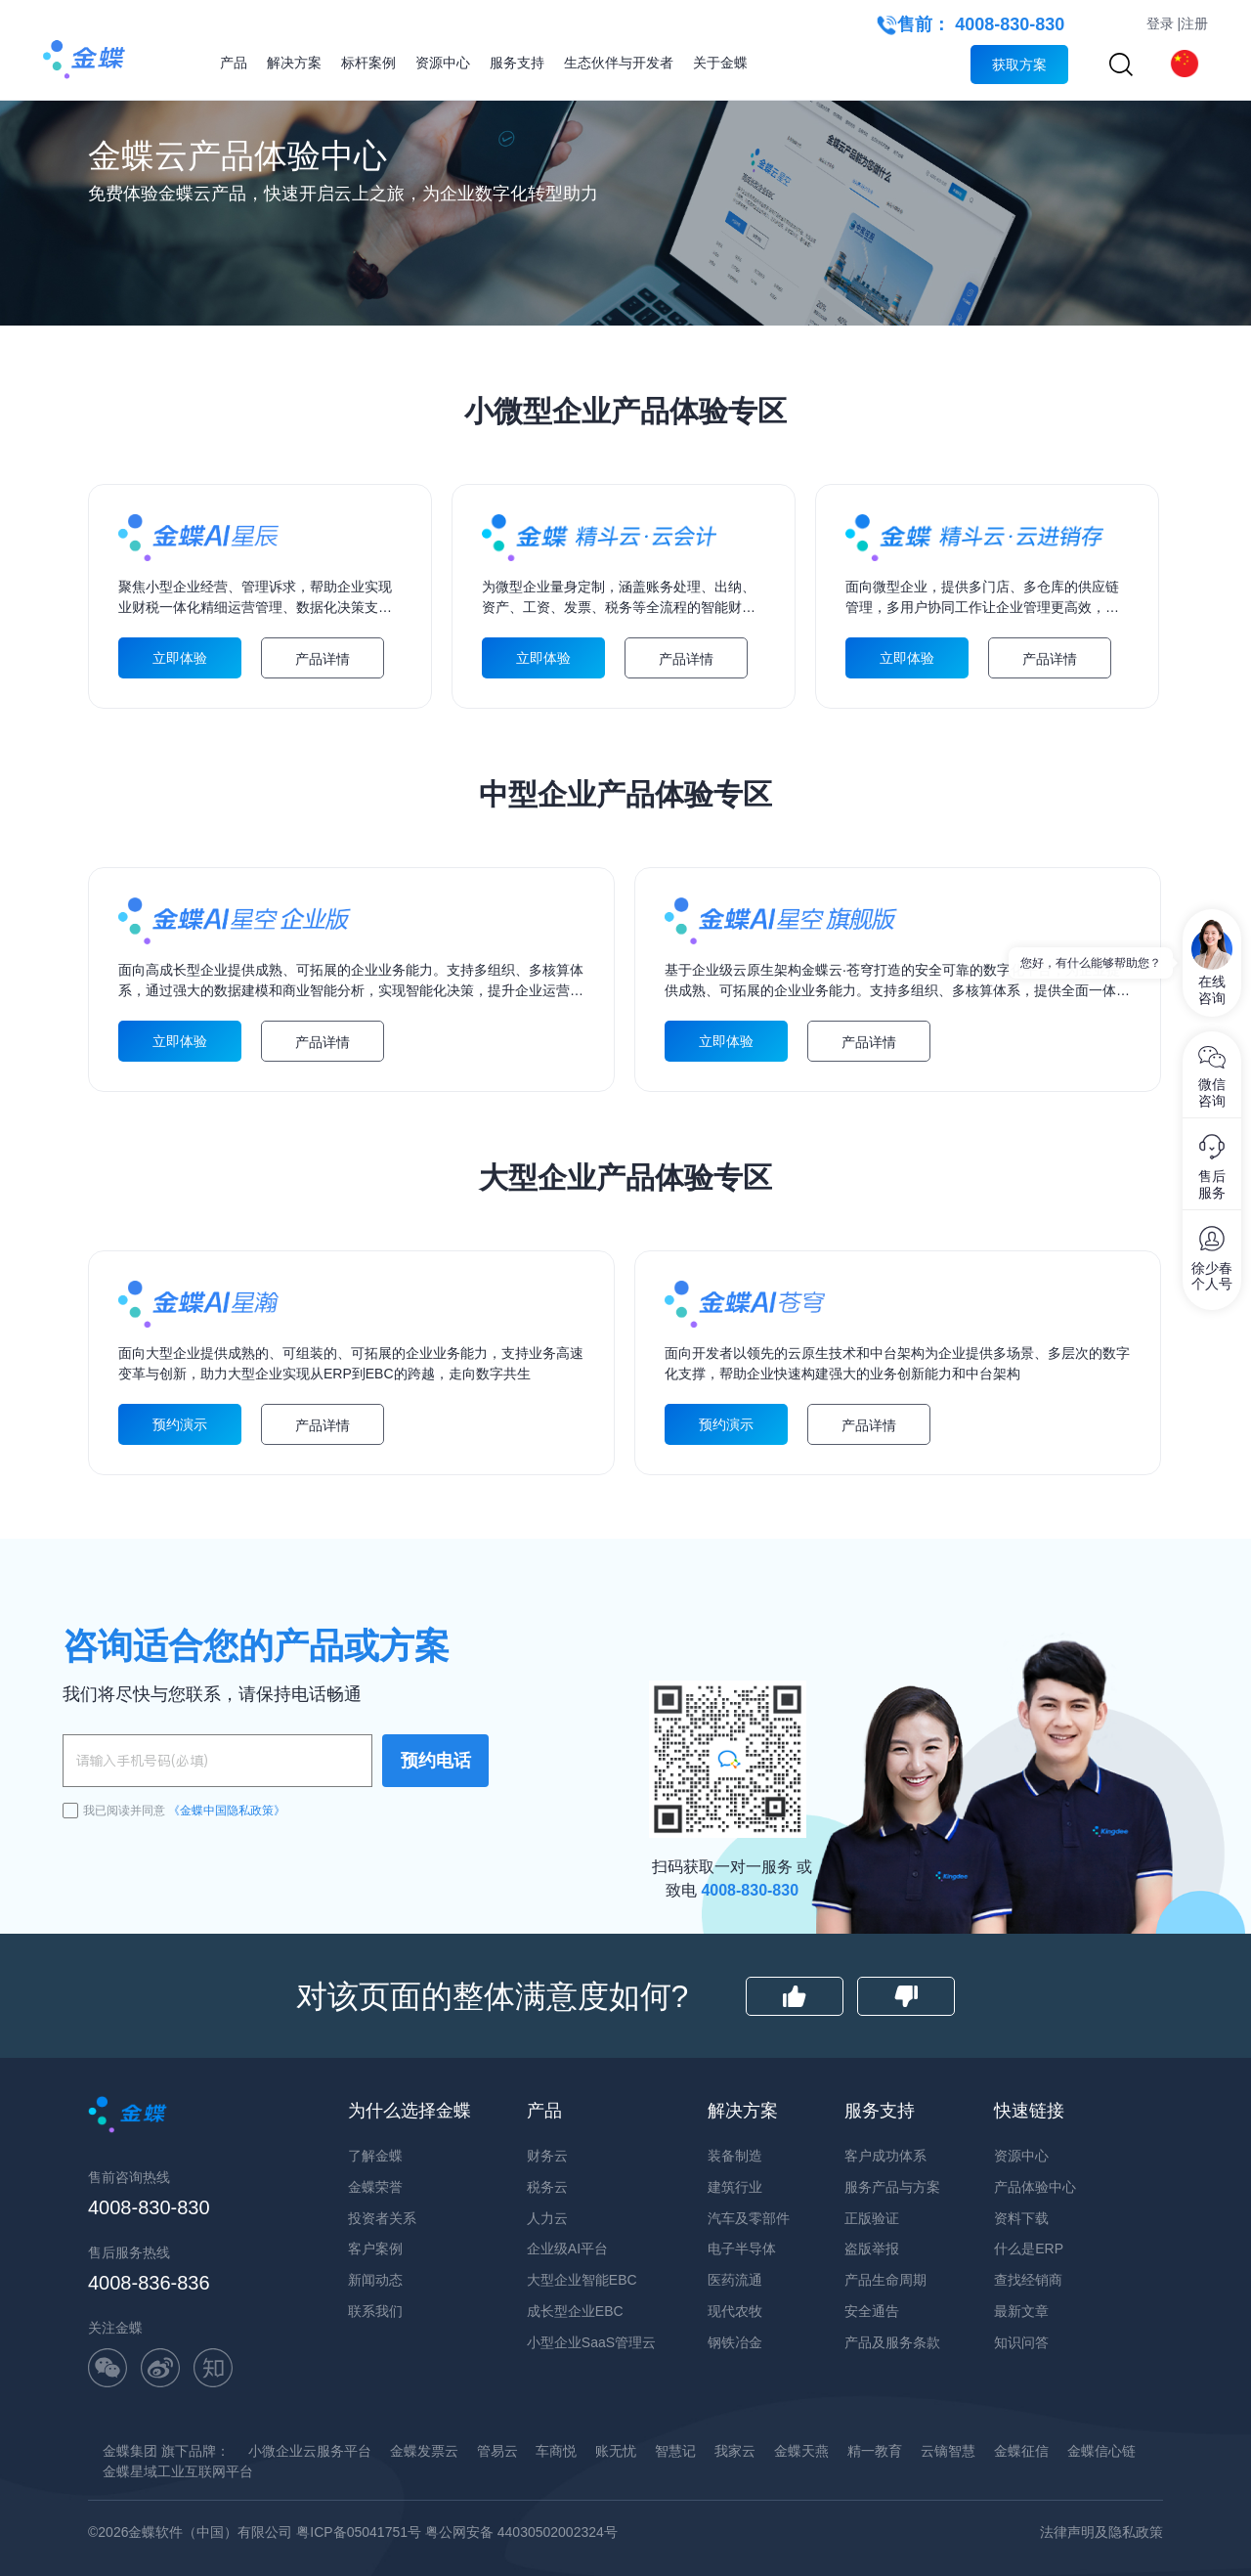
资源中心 (442, 62)
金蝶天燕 (801, 2451)
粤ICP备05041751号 (358, 2532)
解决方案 (294, 62)
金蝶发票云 (424, 2451)
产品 (233, 62)
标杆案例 (368, 62)
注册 (1194, 23)
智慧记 (675, 2451)
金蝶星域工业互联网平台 (178, 2471)
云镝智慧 (948, 2451)
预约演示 (179, 1424)
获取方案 (1019, 64)
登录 (1160, 23)
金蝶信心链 (1101, 2451)
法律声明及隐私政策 (1101, 2532)
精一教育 (874, 2451)
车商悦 (556, 2451)
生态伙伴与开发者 (618, 62)
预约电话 (436, 1760)
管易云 (497, 2451)
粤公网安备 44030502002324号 (521, 2532)
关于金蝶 (720, 62)
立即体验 (179, 658)
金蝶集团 (130, 2451)
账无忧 (615, 2451)
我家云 (734, 2451)
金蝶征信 (1021, 2451)
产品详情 (322, 659)
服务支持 (517, 62)
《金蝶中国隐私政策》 (226, 1810)
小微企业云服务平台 (309, 2451)
